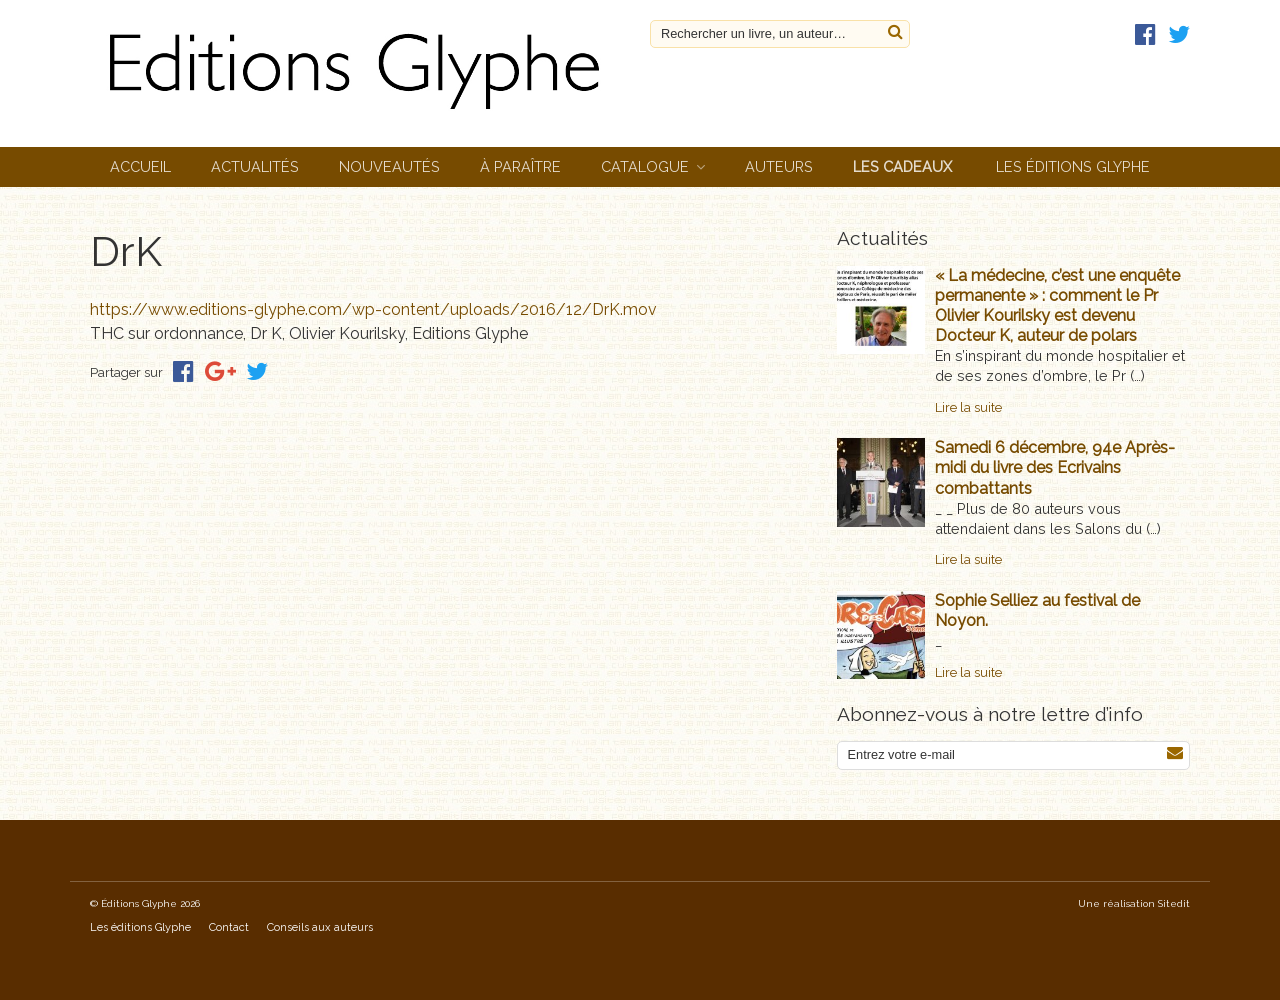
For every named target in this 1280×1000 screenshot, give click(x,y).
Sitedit (1174, 903)
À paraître (520, 166)
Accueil (140, 166)
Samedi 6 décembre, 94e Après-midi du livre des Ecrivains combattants (1055, 467)
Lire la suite (968, 407)
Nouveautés (389, 166)
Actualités (255, 166)
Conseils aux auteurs (320, 927)
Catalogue (645, 166)
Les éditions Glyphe (1073, 166)
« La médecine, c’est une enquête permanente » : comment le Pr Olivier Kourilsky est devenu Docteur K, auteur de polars (1057, 305)
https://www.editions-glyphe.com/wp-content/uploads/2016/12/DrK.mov (373, 309)
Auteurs (779, 166)
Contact (229, 927)
